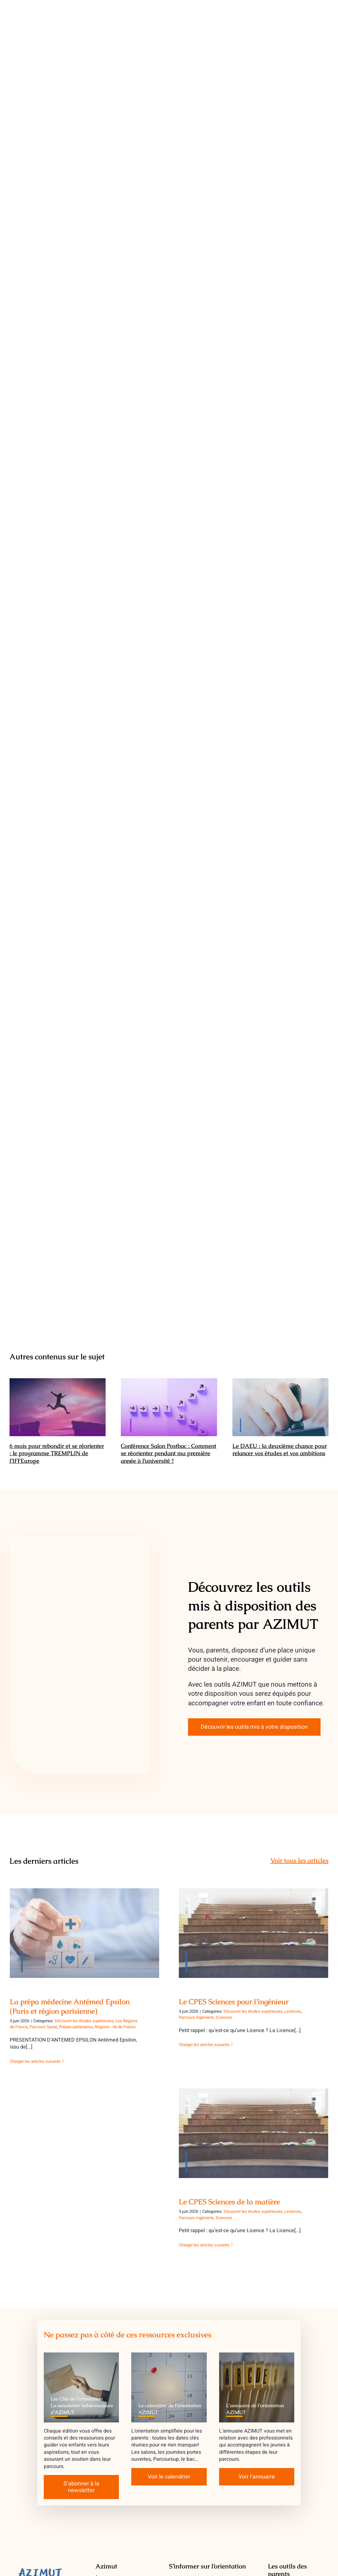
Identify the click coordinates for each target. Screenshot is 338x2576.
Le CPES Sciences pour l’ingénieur (234, 2001)
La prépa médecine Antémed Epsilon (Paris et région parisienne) (70, 2006)
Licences (292, 2011)
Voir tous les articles (299, 1860)
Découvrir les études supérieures (84, 2021)
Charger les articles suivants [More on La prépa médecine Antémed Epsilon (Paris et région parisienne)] (35, 2061)
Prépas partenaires (76, 2027)
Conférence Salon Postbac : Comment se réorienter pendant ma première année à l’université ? (168, 1453)
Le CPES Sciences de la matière (229, 2202)
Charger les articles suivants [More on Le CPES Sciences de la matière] (204, 2245)
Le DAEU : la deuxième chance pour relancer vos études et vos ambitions (279, 1449)
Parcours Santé (43, 2027)
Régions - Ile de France (115, 2027)
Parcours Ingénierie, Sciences (205, 2017)
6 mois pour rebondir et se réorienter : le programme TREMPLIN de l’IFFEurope (57, 1453)
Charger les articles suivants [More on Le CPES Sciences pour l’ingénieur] (204, 2045)
